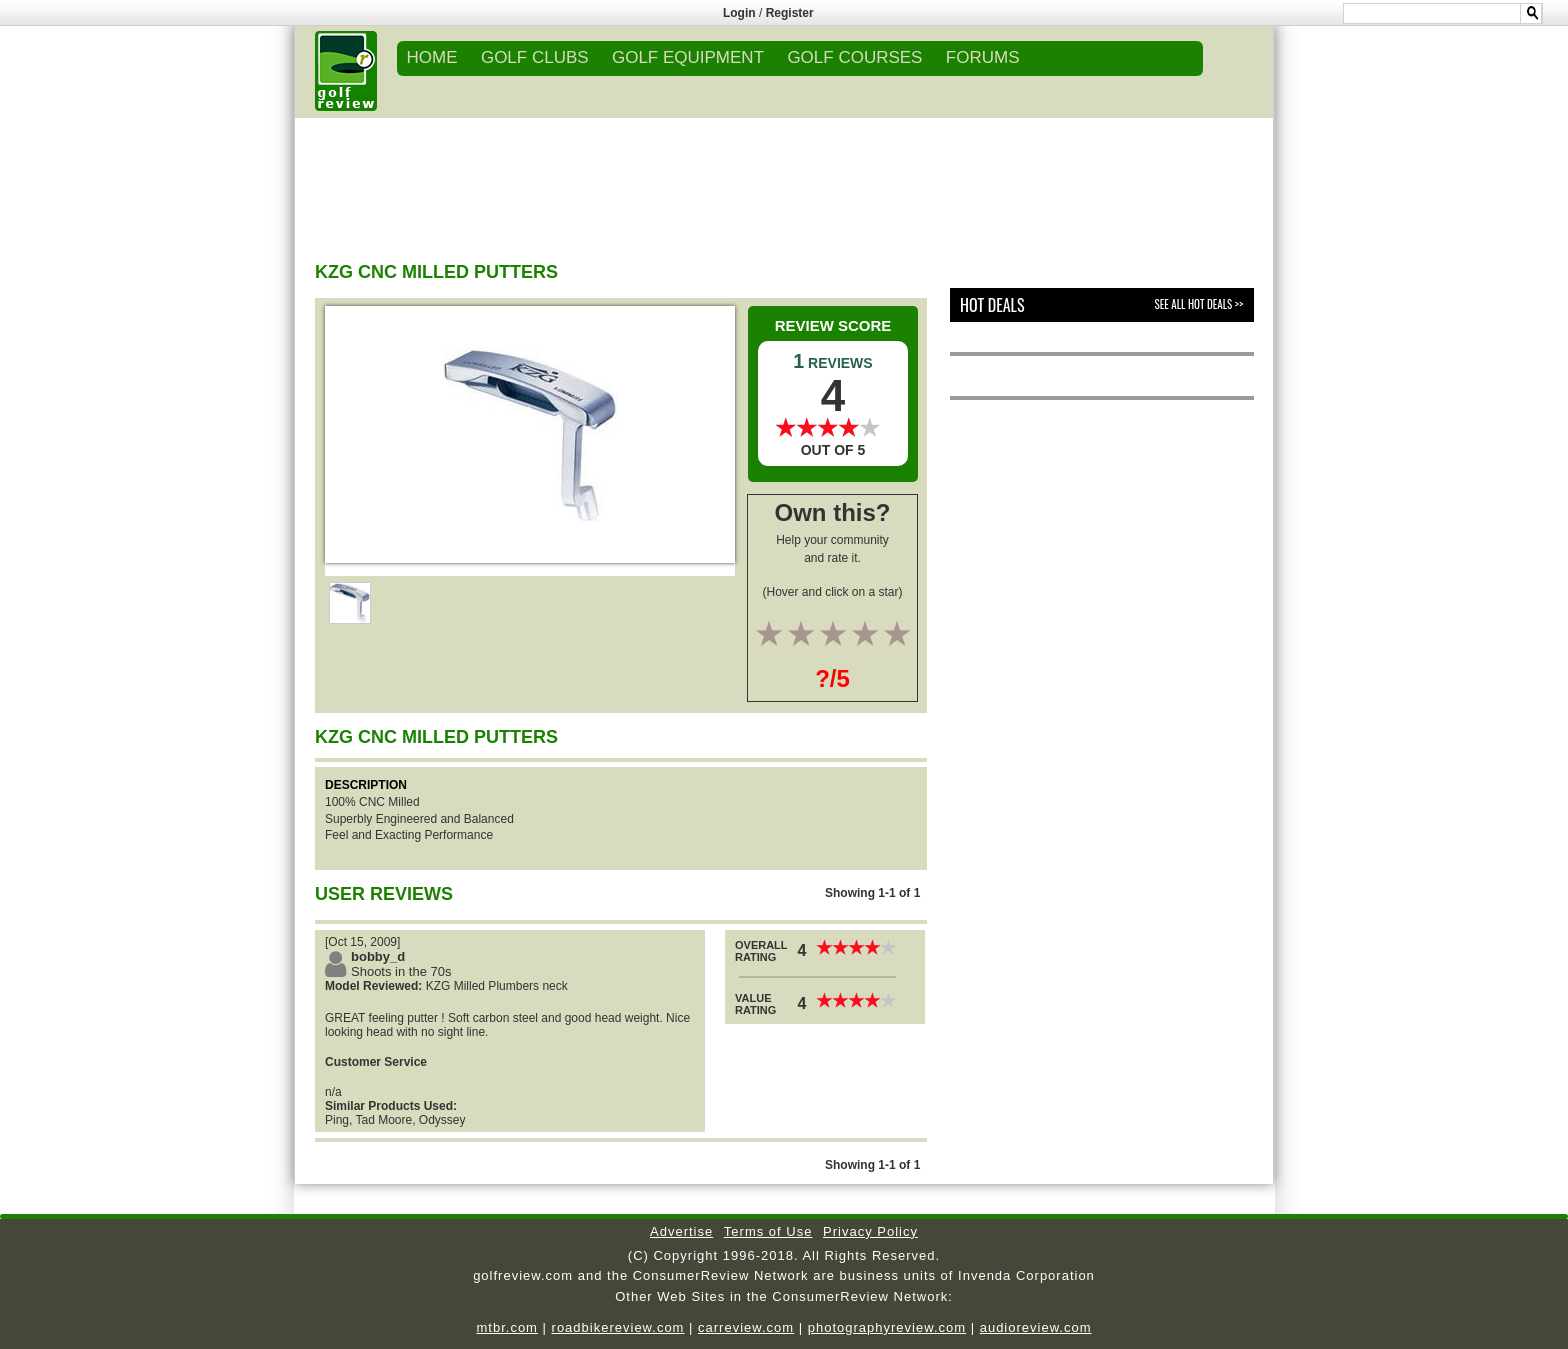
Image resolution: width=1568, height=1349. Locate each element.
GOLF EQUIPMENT (688, 57)
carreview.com (746, 1327)
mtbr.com (506, 1327)
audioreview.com (1036, 1327)
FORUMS (983, 57)
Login (739, 13)
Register (790, 13)
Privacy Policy (870, 1231)
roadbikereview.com (618, 1327)
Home (432, 57)
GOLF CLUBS (535, 57)
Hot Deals (992, 305)
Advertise (681, 1231)
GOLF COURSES (854, 57)
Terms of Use (768, 1231)
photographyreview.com (887, 1327)
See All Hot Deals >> (1199, 304)
